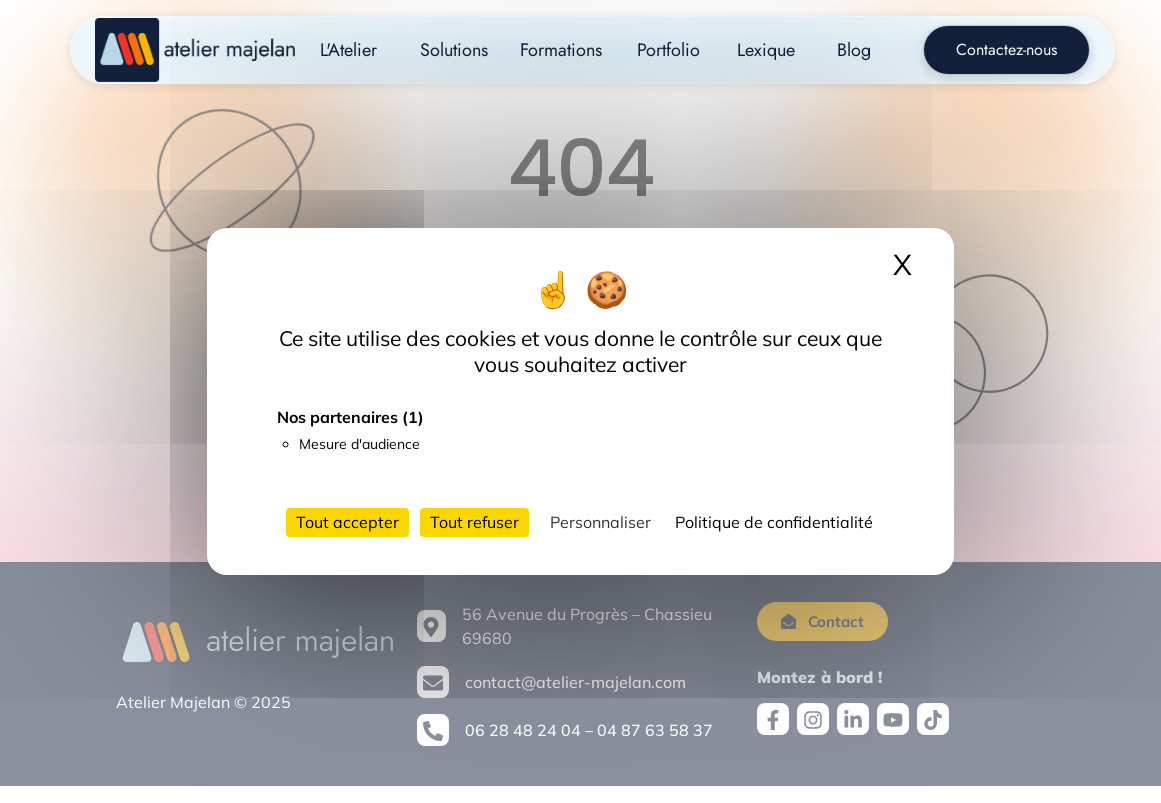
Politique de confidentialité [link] (774, 522)
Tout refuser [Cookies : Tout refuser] (474, 522)
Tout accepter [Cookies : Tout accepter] (347, 522)
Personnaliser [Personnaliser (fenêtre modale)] (600, 522)
